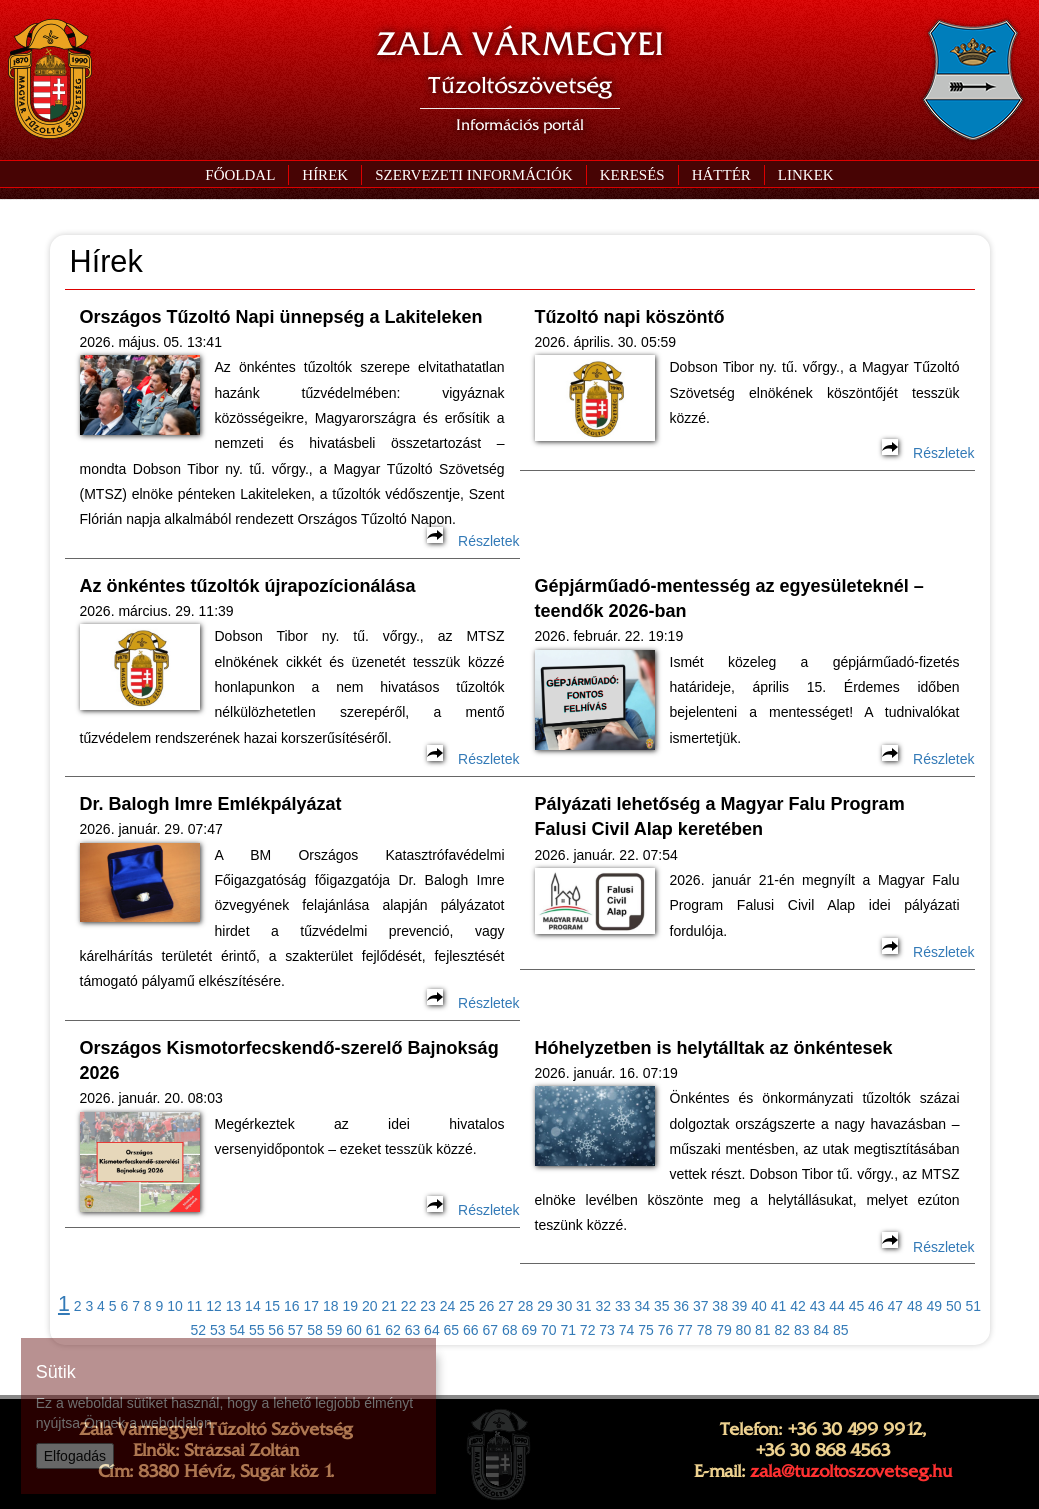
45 (857, 1306)
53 (218, 1330)
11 (195, 1306)
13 (234, 1306)
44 (837, 1306)
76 (666, 1330)
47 (896, 1306)
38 (720, 1306)
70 (549, 1330)
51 (973, 1306)
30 (565, 1306)
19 (350, 1306)
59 (335, 1330)
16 (292, 1306)
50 (954, 1306)
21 (389, 1306)
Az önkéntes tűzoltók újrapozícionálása (248, 586)
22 (409, 1306)
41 (779, 1306)
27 (506, 1306)
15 (273, 1306)
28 (526, 1306)
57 (296, 1330)
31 (584, 1306)
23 (428, 1306)
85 (841, 1330)
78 (705, 1330)
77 (685, 1330)
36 (681, 1306)
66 (471, 1330)
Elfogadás (75, 1456)
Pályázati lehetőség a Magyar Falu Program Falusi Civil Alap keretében (720, 816)
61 (374, 1330)
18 (331, 1306)
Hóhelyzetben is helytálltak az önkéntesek (714, 1048)
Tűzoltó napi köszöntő (630, 317)
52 (198, 1330)
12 (214, 1306)
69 (529, 1330)
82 (783, 1330)
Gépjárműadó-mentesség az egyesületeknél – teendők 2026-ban (729, 598)
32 (604, 1306)
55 (257, 1330)
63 (413, 1330)
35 (662, 1306)
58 (315, 1330)
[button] (473, 175)
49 (935, 1306)
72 (588, 1330)
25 (467, 1306)
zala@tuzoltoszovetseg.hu (851, 1471)
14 (253, 1306)
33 (623, 1306)
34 (642, 1306)
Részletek (473, 541)
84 (821, 1330)
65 (452, 1330)
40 (759, 1306)
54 (237, 1330)
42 (798, 1306)
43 (818, 1306)
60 (354, 1330)
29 (545, 1306)
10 (175, 1306)
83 (802, 1330)
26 (487, 1306)
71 (568, 1330)
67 (491, 1330)
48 (915, 1306)
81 (763, 1330)
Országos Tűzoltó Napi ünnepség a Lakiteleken (281, 317)
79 (724, 1330)
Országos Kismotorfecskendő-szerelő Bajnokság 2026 (289, 1060)
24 (448, 1306)
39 (740, 1306)
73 (607, 1330)
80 (744, 1330)
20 (370, 1306)
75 (646, 1330)
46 (876, 1306)
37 (701, 1306)
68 (510, 1330)
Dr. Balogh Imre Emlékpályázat (211, 804)
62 (393, 1330)
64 (432, 1330)
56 (276, 1330)
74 (627, 1330)
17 (312, 1306)
